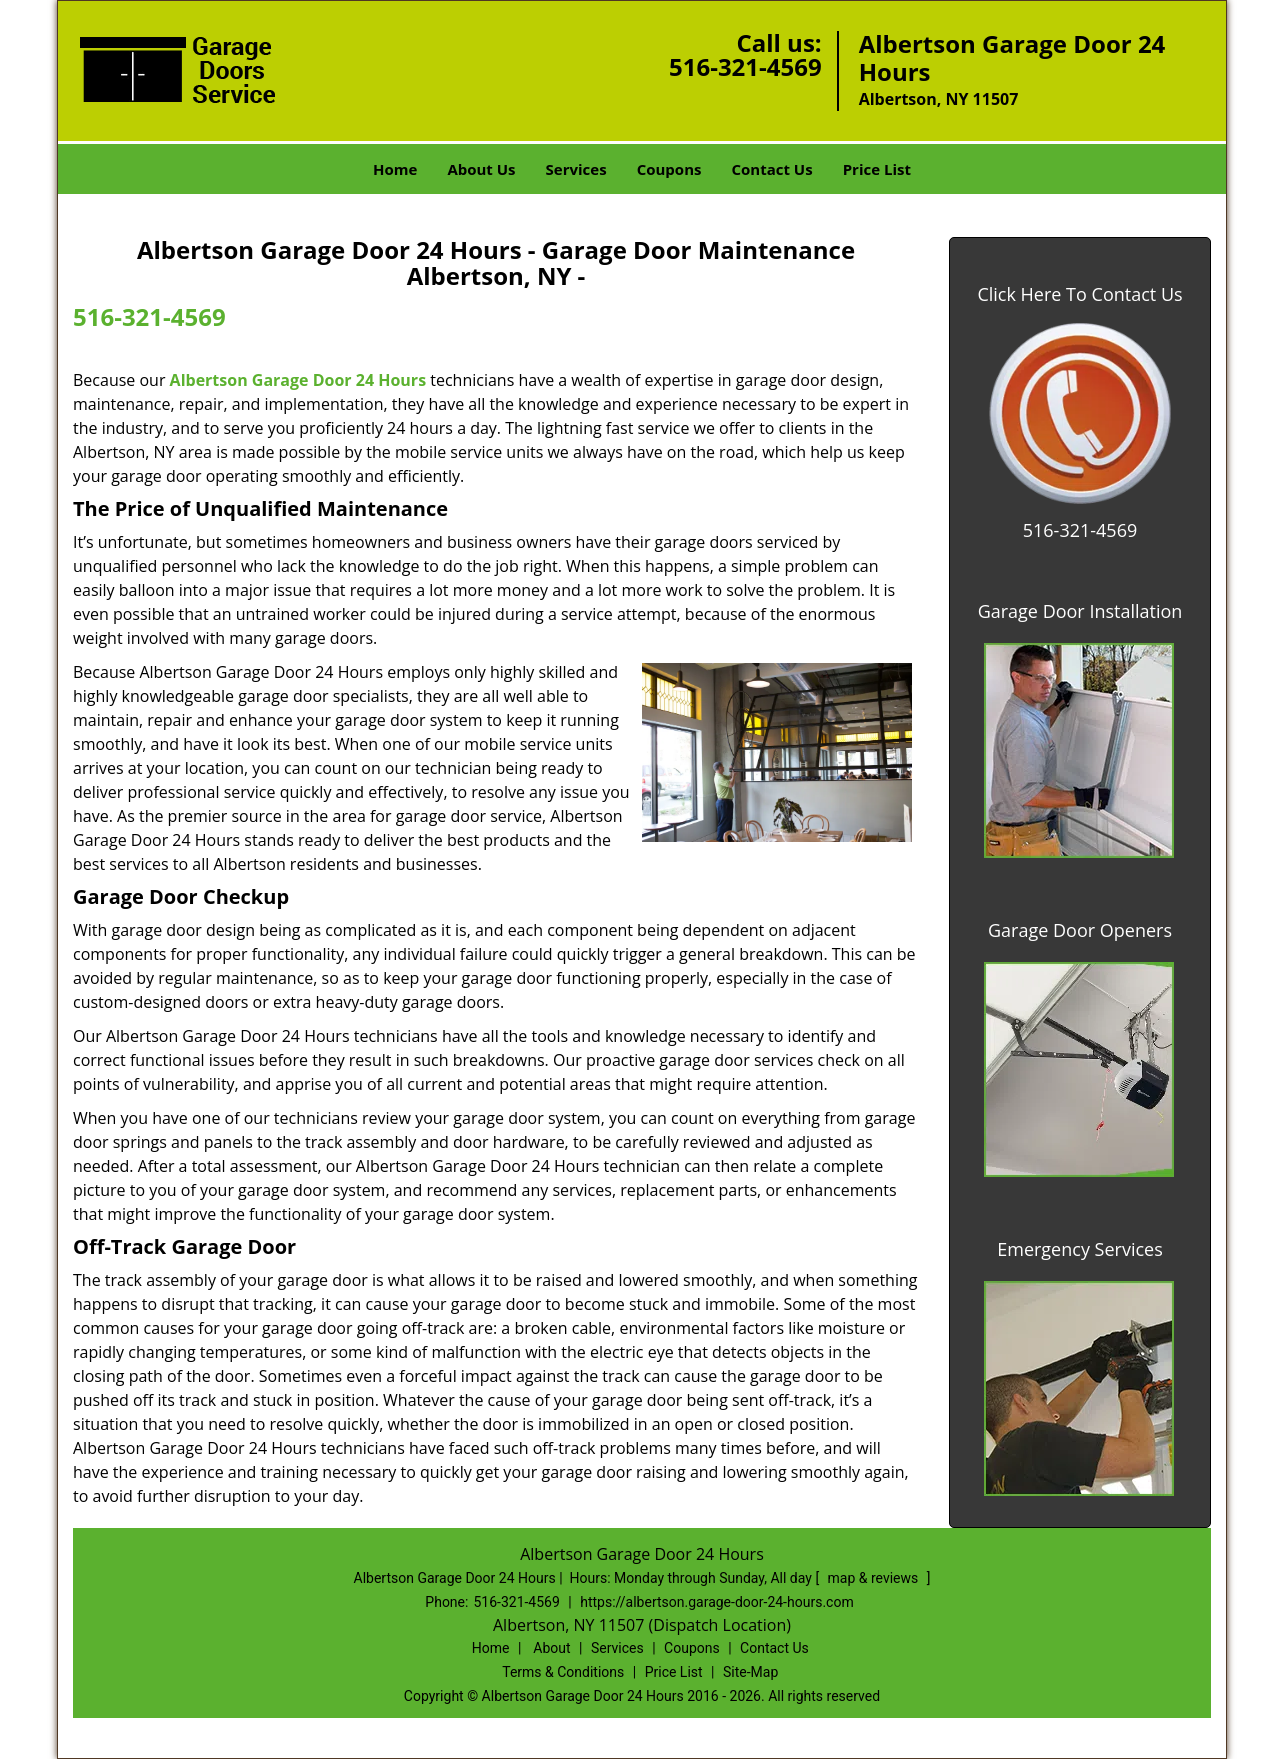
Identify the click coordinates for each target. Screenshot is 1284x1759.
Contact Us (771, 169)
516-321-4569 (745, 66)
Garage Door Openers (1080, 930)
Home (395, 169)
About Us (481, 169)
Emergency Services (1080, 1249)
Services (576, 169)
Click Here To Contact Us (1079, 294)
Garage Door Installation (1080, 611)
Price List (877, 169)
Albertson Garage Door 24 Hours (298, 380)
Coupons (669, 169)
